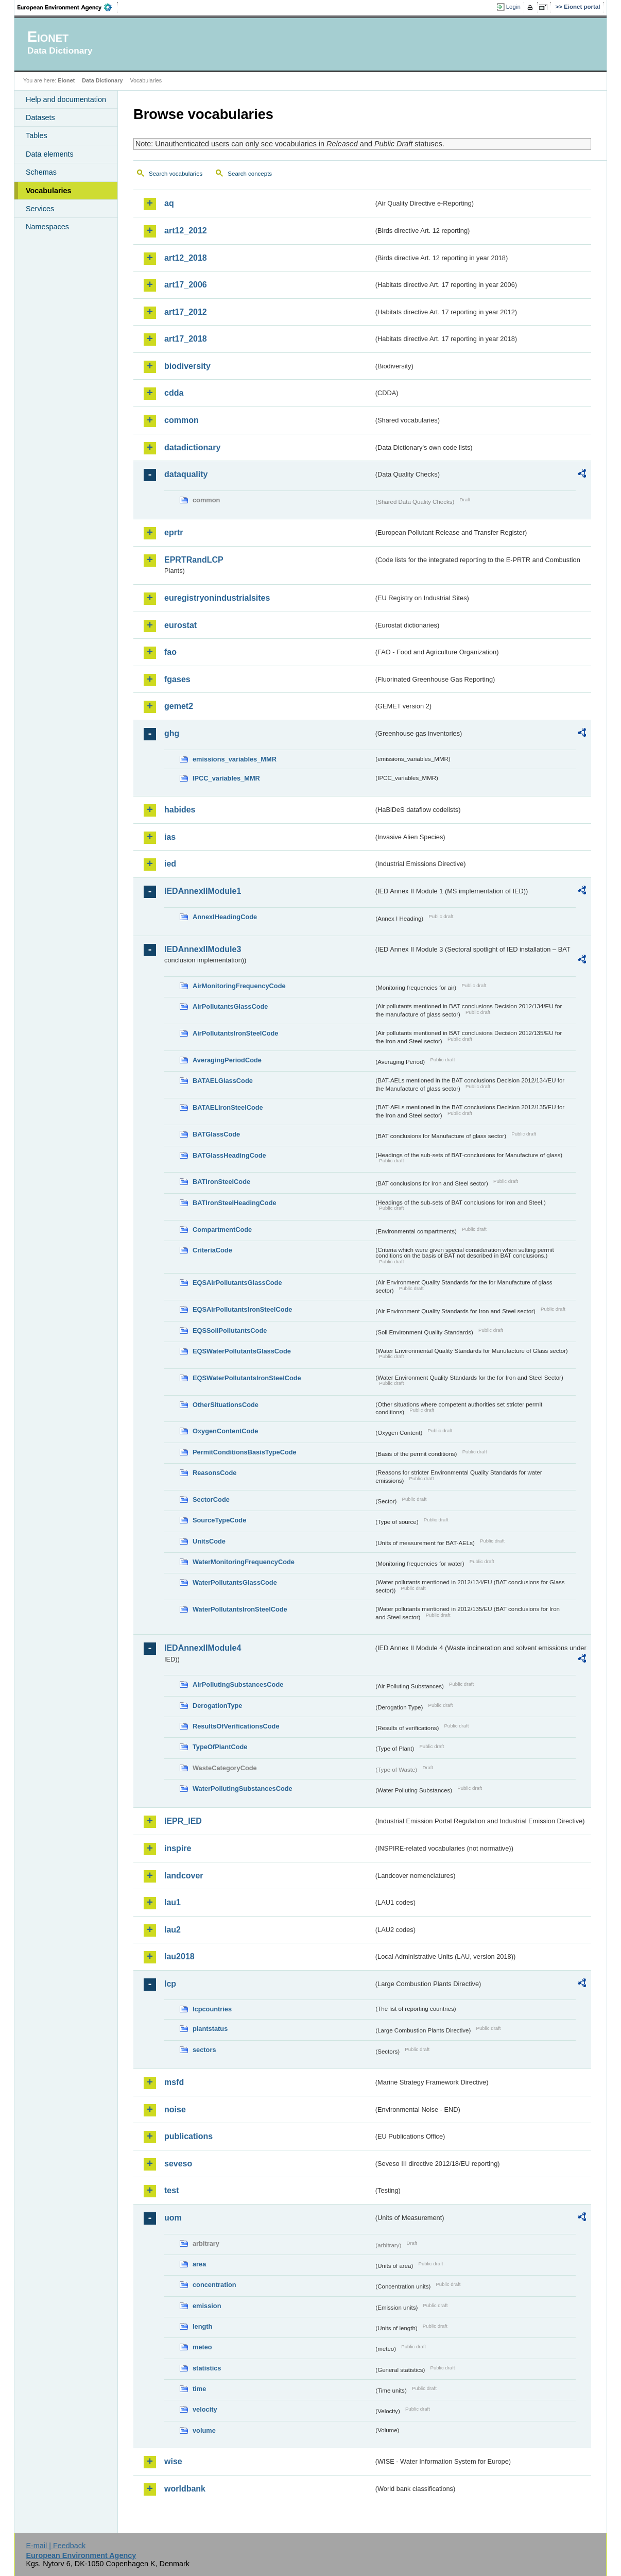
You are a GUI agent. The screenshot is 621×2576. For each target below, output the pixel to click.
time (199, 2389)
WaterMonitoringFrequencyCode (244, 1562)
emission (207, 2306)
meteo (202, 2347)
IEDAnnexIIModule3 (202, 949)
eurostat (180, 625)
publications (188, 2136)
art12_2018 (185, 257)
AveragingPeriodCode (227, 1060)
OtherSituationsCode (225, 1405)
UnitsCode (209, 1541)
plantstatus (210, 2028)
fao (170, 652)
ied (170, 863)
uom (173, 2217)
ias (170, 837)
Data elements (50, 154)
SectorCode (211, 1499)
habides (179, 809)
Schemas (41, 172)
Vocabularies (49, 191)
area (199, 2264)
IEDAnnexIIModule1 (202, 891)
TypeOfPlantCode (220, 1747)
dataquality (186, 474)
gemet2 (178, 706)
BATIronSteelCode (221, 1181)
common (181, 420)
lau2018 (179, 1956)
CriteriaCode (212, 1250)
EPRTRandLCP (193, 559)
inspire (177, 1848)
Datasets (40, 117)
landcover (183, 1875)
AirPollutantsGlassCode (230, 1006)
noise (175, 2109)
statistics (207, 2368)
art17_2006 (185, 284)
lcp (170, 1983)
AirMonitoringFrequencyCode (239, 986)
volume (204, 2430)
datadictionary (192, 447)
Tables (36, 135)
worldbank (184, 2488)
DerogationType (217, 1705)
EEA (68, 7)
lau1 (172, 1902)
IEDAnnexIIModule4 (202, 1647)
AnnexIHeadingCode (225, 917)
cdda (173, 392)
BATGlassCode (216, 1134)
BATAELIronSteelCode (228, 1107)
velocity (205, 2409)
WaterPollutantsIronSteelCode (240, 1609)
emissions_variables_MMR (235, 759)
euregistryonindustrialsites (217, 598)
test (171, 2190)
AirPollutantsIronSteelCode (235, 1033)
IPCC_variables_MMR (226, 778)
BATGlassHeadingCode (229, 1155)
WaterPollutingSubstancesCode (242, 1788)
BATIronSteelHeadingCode (235, 1203)
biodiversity (187, 366)
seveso (178, 2163)
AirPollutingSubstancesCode (238, 1684)
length (202, 2326)
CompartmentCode (222, 1229)
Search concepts (250, 174)
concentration (214, 2285)
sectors (204, 2050)
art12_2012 (185, 230)
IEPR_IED (183, 1821)
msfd (174, 2082)
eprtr (173, 532)
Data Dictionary (102, 80)
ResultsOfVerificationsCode (236, 1726)
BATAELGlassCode (223, 1080)
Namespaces (47, 227)
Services (40, 209)
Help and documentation (66, 99)
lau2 (172, 1929)
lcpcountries (212, 2009)
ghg (171, 733)
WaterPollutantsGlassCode (235, 1582)
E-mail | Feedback (55, 2545)
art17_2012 (185, 312)
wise (173, 2461)
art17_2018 (185, 338)
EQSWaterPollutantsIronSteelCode (247, 1378)
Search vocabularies (175, 174)
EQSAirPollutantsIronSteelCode (242, 1309)
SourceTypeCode (219, 1520)
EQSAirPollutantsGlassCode (237, 1282)
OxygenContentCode (225, 1431)
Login (513, 7)
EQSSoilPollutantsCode (230, 1330)
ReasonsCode (214, 1473)
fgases (177, 679)
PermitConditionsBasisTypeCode (245, 1452)
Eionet (66, 80)
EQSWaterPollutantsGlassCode (242, 1351)
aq (169, 203)
